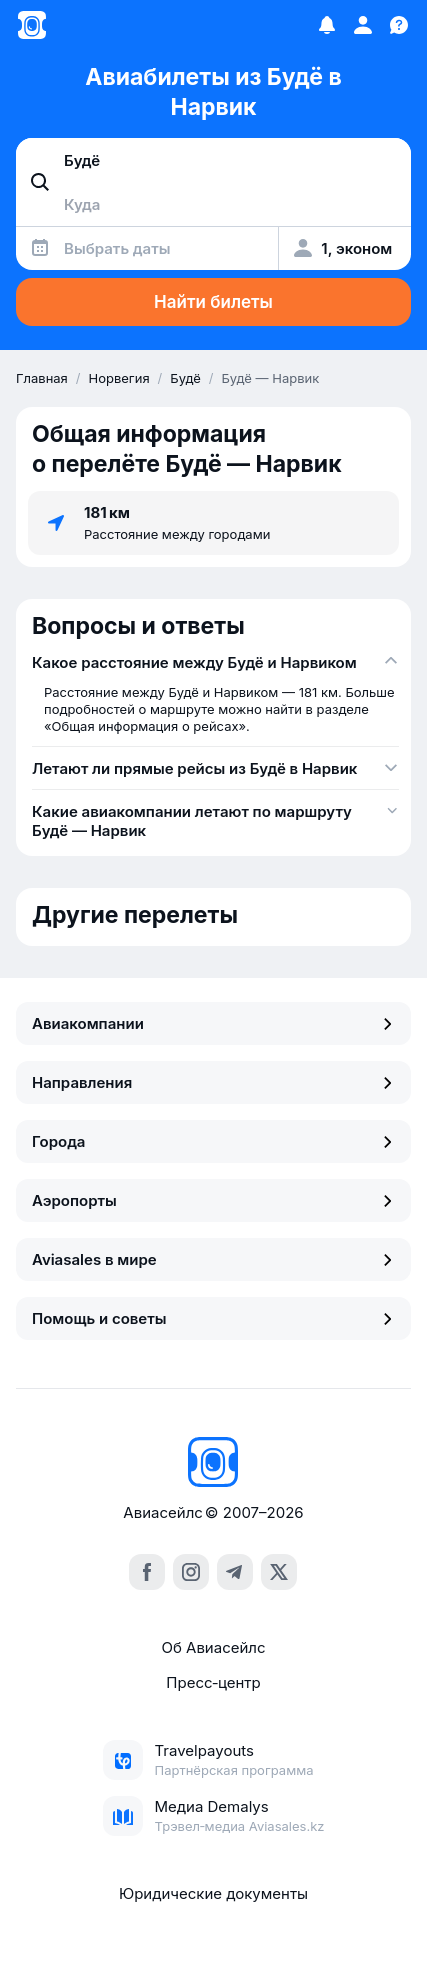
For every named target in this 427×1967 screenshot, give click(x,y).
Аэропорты (213, 1200)
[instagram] (191, 1572)
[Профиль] (363, 25)
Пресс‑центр (213, 1682)
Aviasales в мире (213, 1259)
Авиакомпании (213, 1023)
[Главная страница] (32, 25)
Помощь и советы (213, 1318)
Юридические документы (213, 1893)
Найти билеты (213, 302)
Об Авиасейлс (213, 1647)
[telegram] (235, 1572)
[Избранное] (327, 25)
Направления (213, 1082)
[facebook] (147, 1572)
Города (213, 1141)
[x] (279, 1572)
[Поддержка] (399, 25)
